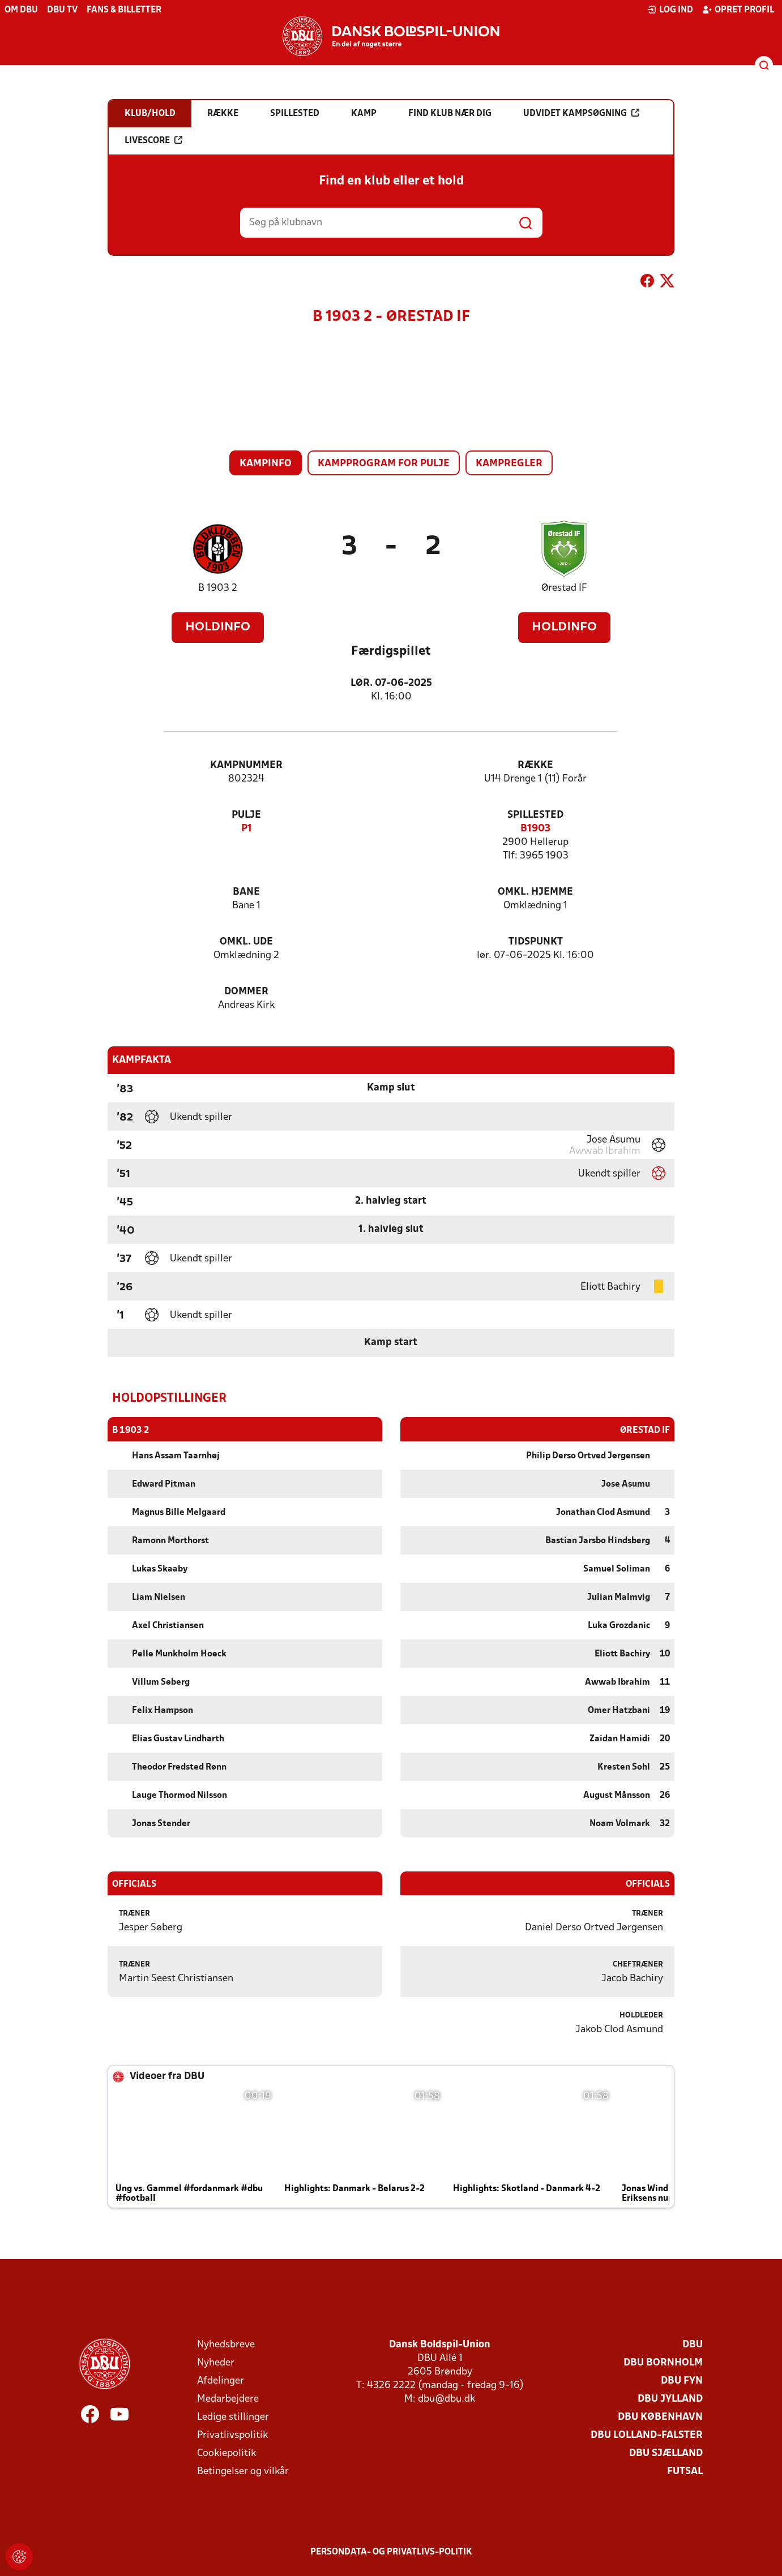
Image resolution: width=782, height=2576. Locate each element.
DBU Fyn (682, 2380)
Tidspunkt (535, 942)
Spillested (535, 815)
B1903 (535, 829)
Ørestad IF (564, 588)
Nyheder (215, 2362)
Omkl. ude (246, 942)
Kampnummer (246, 765)
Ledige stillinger (233, 2417)
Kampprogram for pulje (384, 464)
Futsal (685, 2471)
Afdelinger (220, 2380)
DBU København (660, 2417)
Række (535, 765)
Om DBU (21, 10)
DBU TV (62, 10)
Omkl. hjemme (535, 892)
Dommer (246, 992)
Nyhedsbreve (226, 2344)
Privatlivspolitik (232, 2435)
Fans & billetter (124, 10)
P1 (246, 829)
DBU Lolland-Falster (647, 2435)
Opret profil (738, 10)
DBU (692, 2344)
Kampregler (509, 464)
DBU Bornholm (663, 2362)
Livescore (153, 140)
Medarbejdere (228, 2398)
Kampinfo (266, 464)
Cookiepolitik (226, 2453)
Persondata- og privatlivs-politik (391, 2552)
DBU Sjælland (666, 2453)
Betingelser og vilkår (243, 2471)
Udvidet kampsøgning (581, 113)
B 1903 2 (217, 588)
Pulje (246, 815)
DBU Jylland (670, 2398)
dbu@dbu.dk (446, 2398)
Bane (246, 892)
